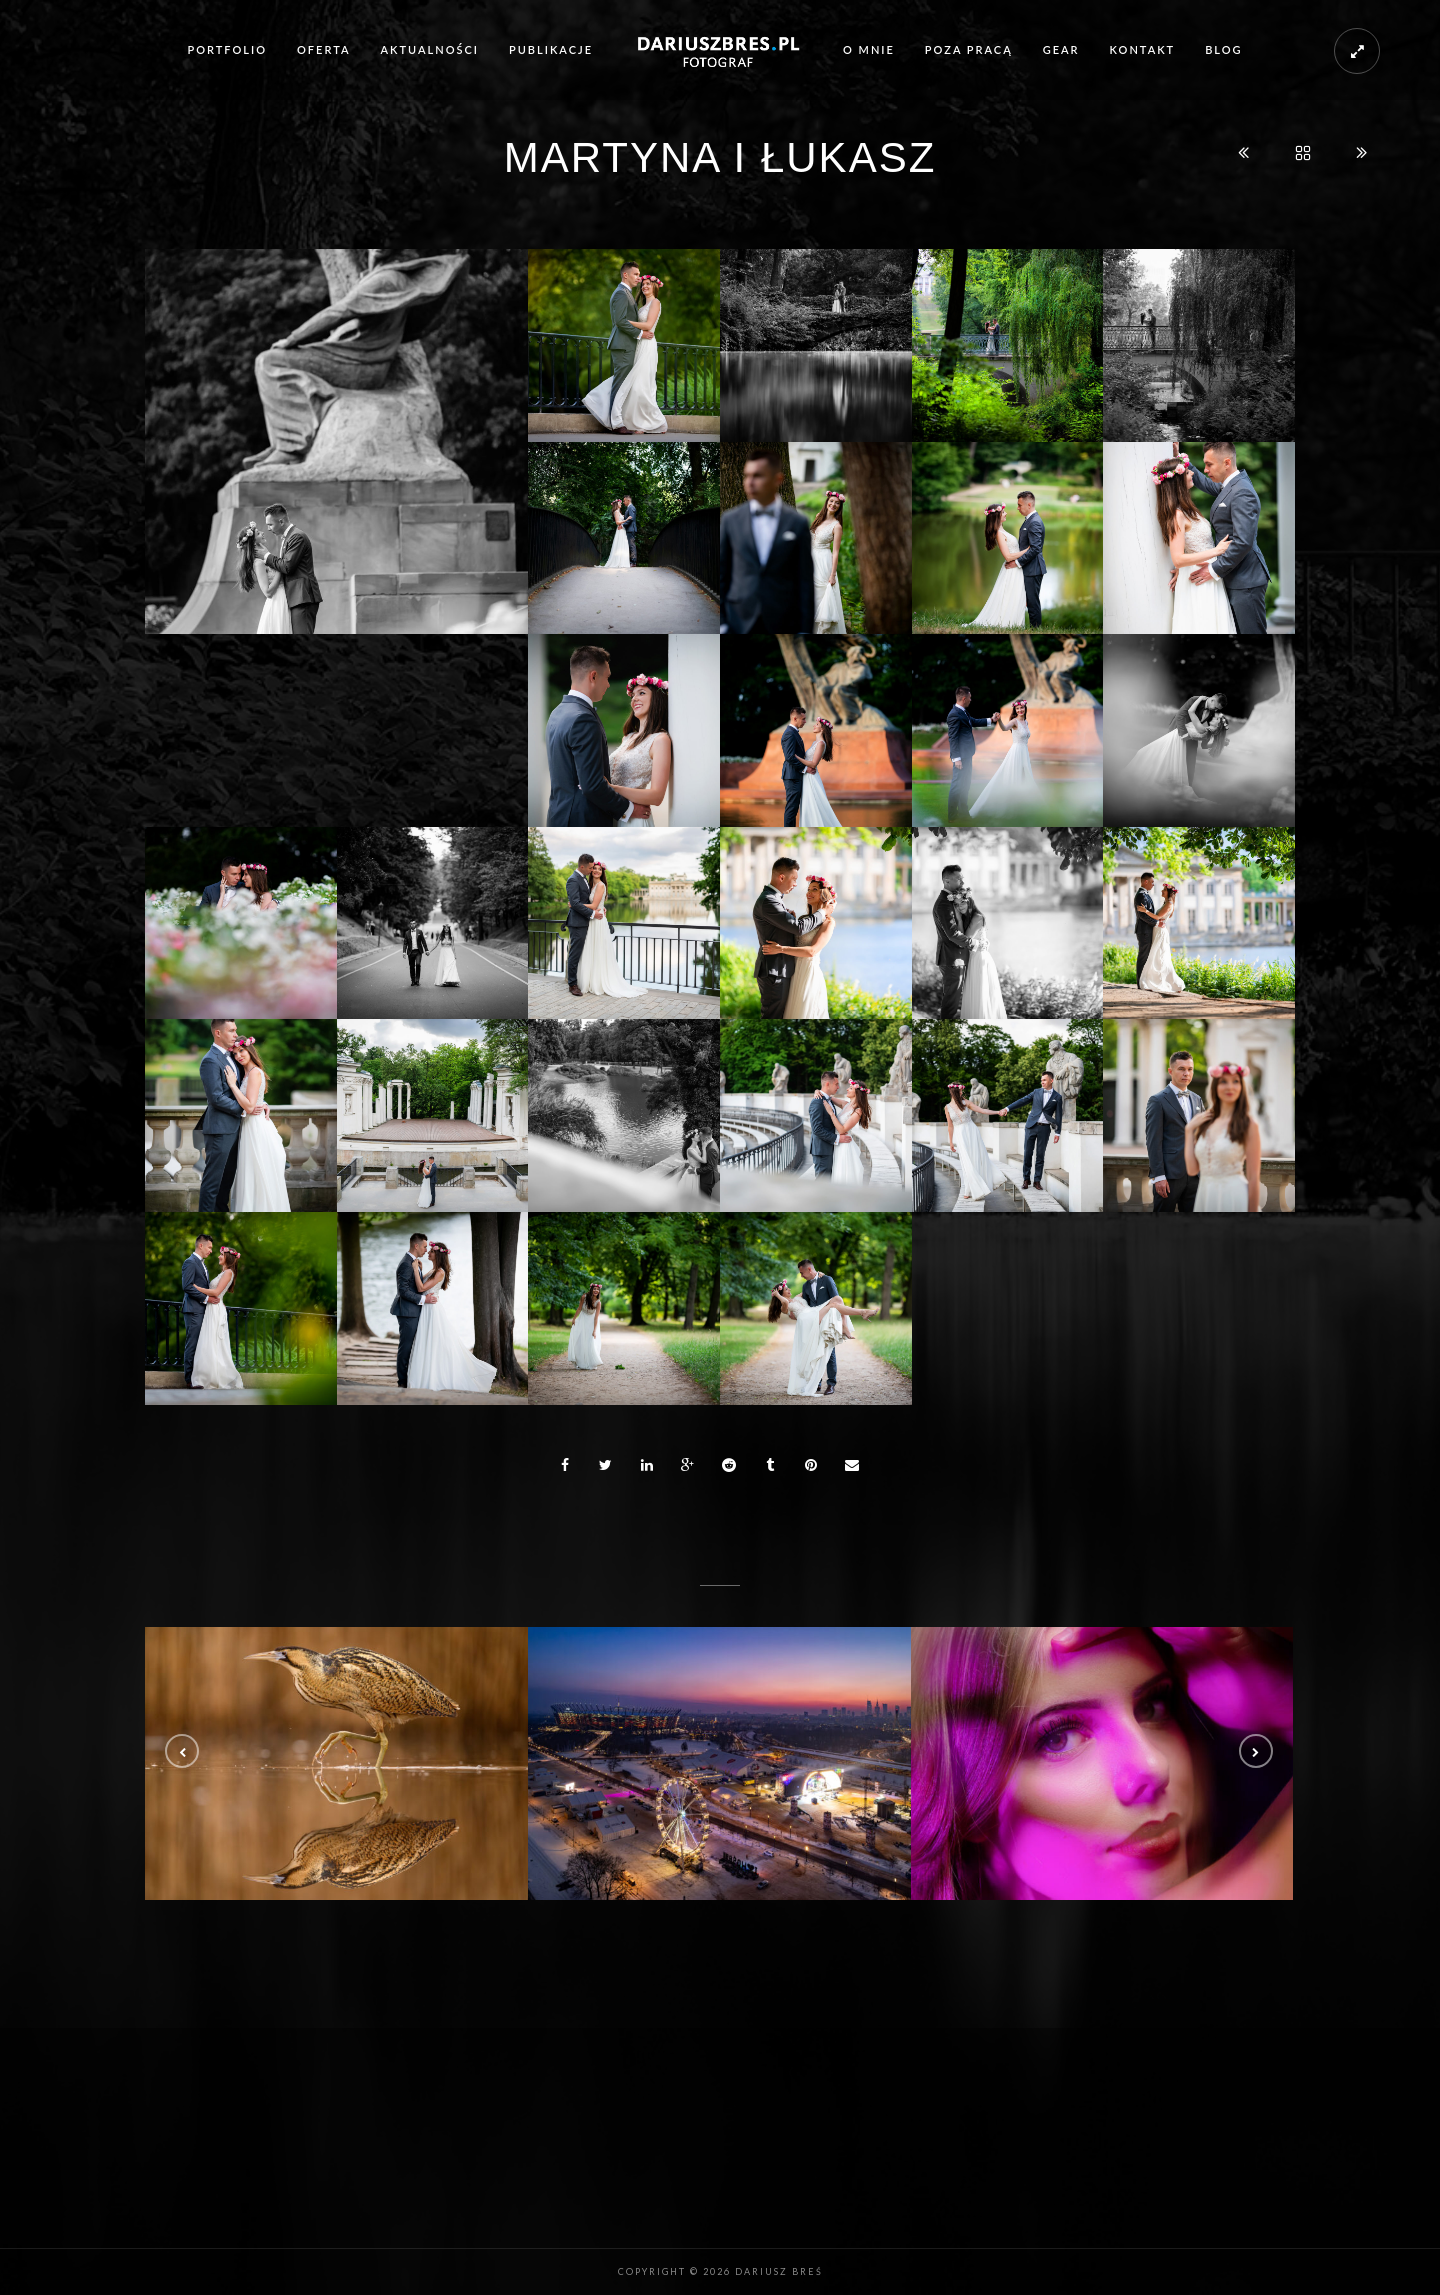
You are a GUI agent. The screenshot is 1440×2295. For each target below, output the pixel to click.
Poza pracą (969, 49)
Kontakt (1143, 49)
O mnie (869, 49)
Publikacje (551, 49)
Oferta (324, 49)
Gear (1061, 49)
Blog (1223, 49)
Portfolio (227, 49)
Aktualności (430, 49)
